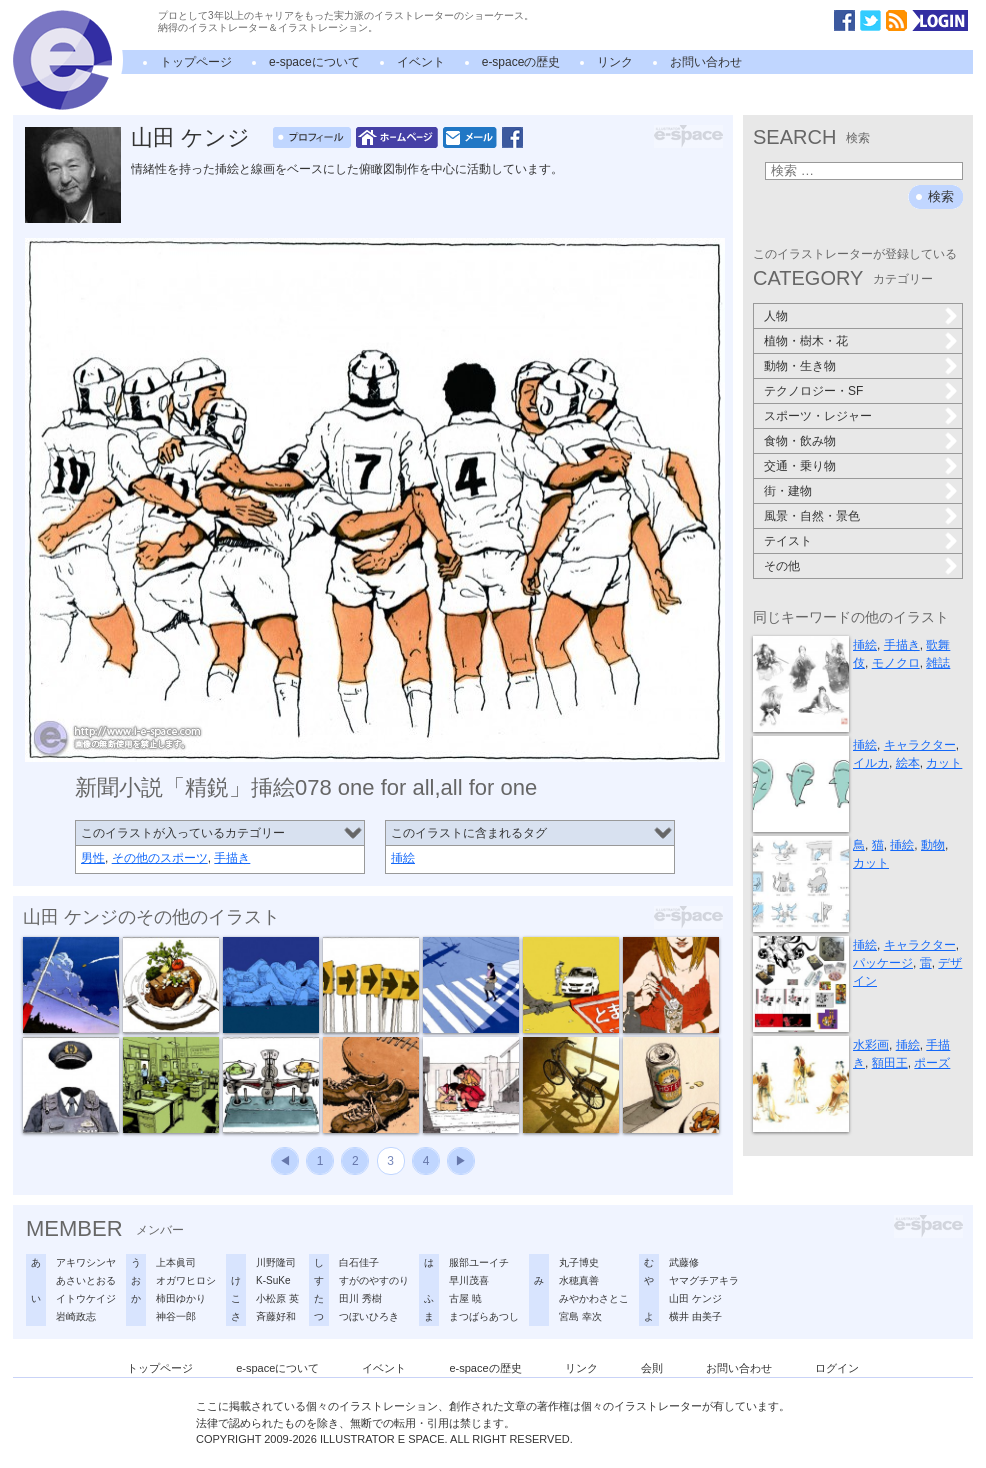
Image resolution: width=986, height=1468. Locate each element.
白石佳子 (359, 1262)
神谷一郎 (176, 1316)
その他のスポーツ (160, 858)
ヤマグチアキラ (704, 1280)
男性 (93, 858)
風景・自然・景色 (812, 516)
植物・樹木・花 (806, 341)
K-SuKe (273, 1280)
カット (944, 763)
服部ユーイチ (479, 1262)
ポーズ (932, 1063)
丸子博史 (579, 1262)
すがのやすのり (374, 1280)
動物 (933, 845)
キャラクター (920, 745)
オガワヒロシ (186, 1280)
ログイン (837, 1368)
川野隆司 (276, 1262)
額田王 (890, 1063)
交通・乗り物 (800, 466)
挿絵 (403, 858)
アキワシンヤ (86, 1262)
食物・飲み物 (800, 441)
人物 (776, 316)
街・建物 (788, 491)
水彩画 (871, 1045)
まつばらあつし (484, 1316)
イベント (421, 62)
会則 (652, 1368)
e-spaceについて (314, 62)
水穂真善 (579, 1280)
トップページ (196, 62)
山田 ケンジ (190, 137)
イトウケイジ (86, 1298)
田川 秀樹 (360, 1298)
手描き (232, 858)
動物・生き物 (800, 366)
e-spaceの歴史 (521, 62)
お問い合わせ (706, 62)
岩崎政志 (76, 1316)
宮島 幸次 (580, 1316)
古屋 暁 (465, 1298)
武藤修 (684, 1262)
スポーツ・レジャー (818, 416)
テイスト (788, 541)
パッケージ (883, 963)
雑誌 (938, 663)
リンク (615, 62)
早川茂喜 (469, 1280)
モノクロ (896, 663)
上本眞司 (176, 1262)
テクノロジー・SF (813, 391)
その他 (782, 566)
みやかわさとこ (594, 1298)
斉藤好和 (276, 1316)
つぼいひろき (369, 1316)
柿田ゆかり (181, 1298)
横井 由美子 (695, 1316)
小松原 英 (277, 1298)
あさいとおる (86, 1280)
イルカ (871, 763)
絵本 (908, 763)
